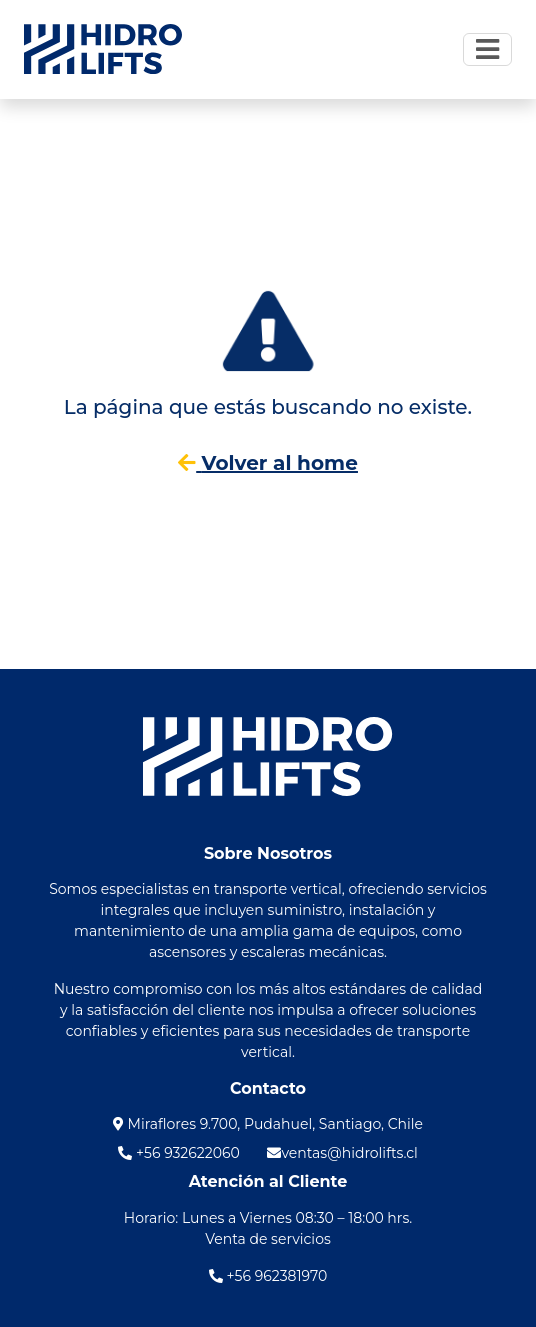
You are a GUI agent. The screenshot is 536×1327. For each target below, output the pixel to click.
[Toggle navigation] (487, 49)
